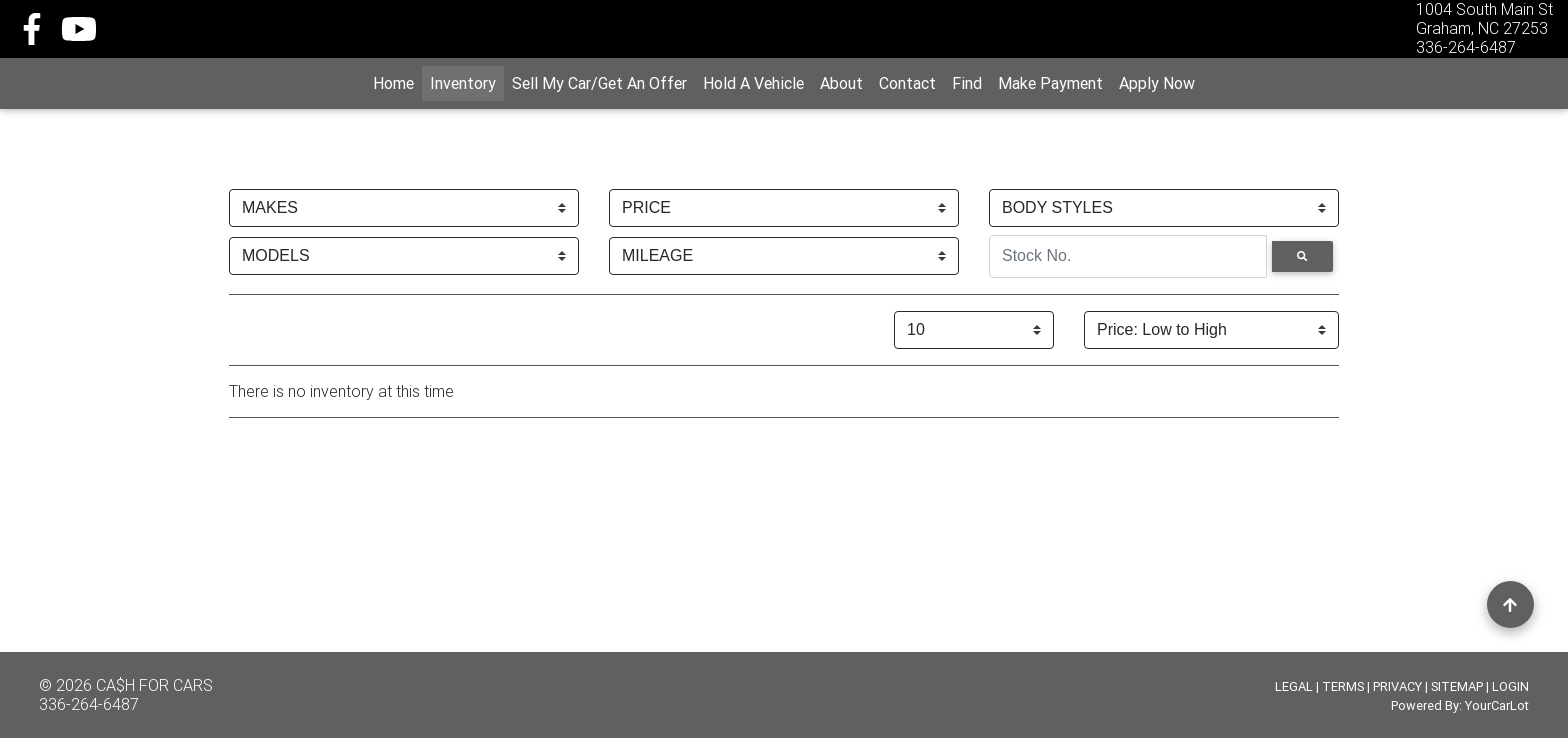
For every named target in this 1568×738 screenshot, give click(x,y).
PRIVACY (1397, 686)
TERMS (1343, 686)
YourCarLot (1497, 705)
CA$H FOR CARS (154, 685)
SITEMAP (1457, 686)
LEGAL (1294, 686)
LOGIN (1510, 686)
